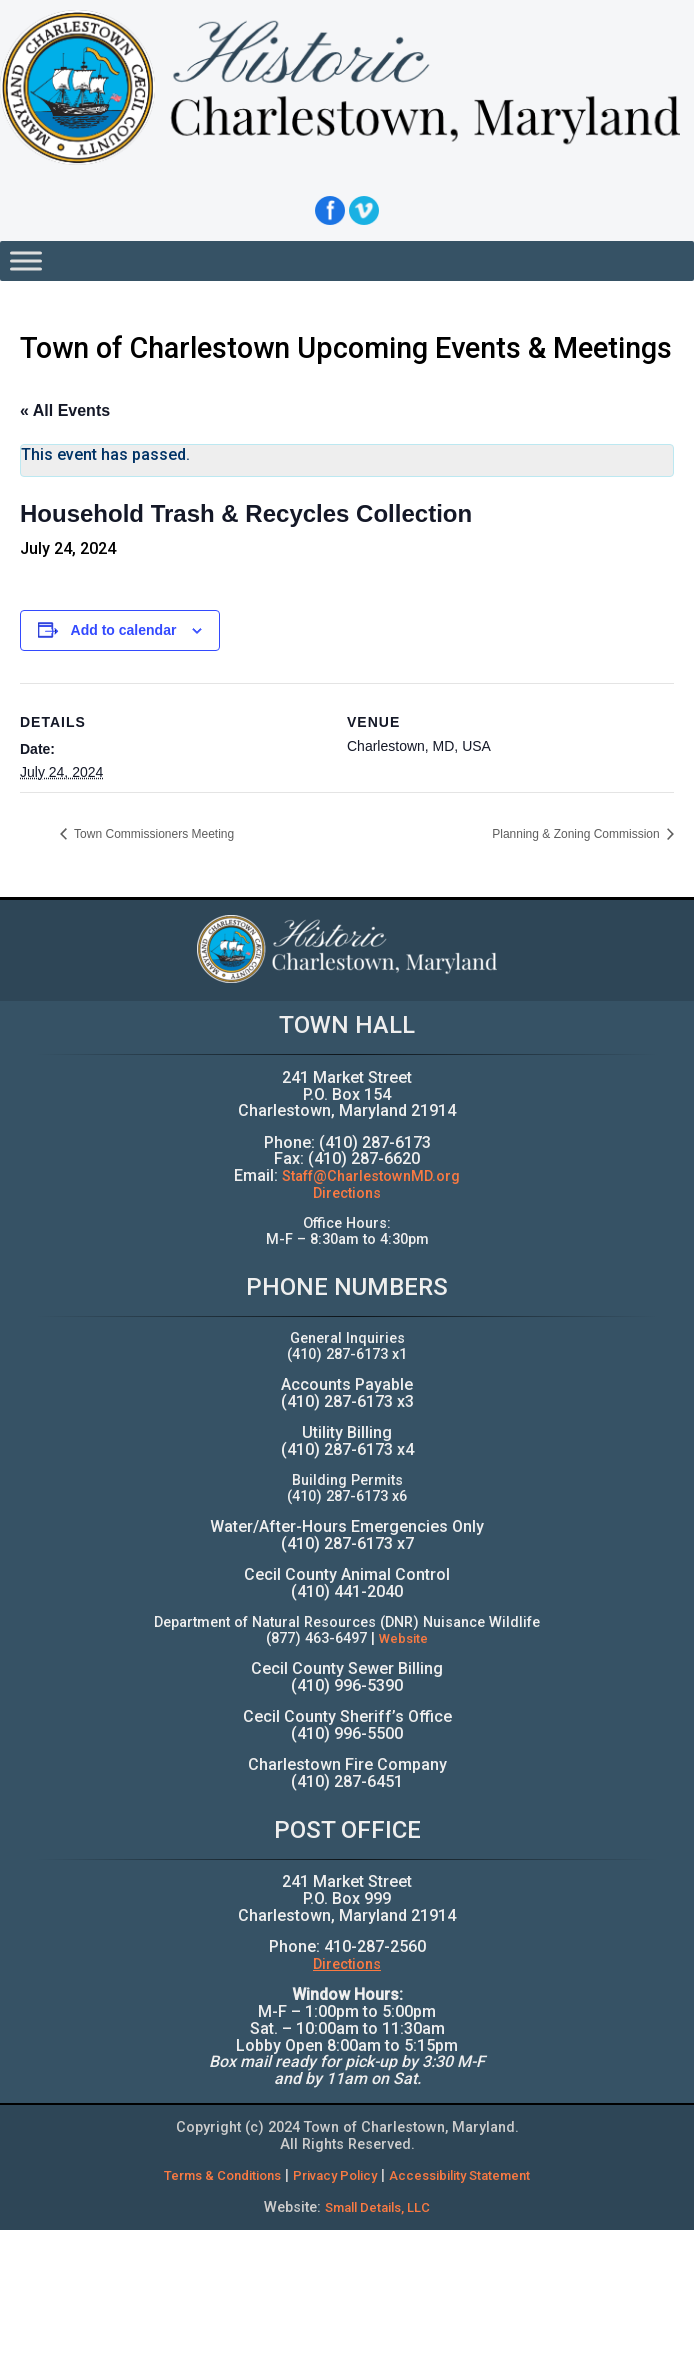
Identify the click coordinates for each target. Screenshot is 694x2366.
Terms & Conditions (222, 2175)
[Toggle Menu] (26, 260)
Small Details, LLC (377, 2207)
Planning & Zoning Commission (577, 834)
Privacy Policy (335, 2175)
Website (403, 1638)
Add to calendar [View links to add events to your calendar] (124, 630)
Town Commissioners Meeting (152, 834)
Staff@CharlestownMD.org (371, 1176)
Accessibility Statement (459, 2175)
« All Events (65, 410)
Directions (347, 1193)
